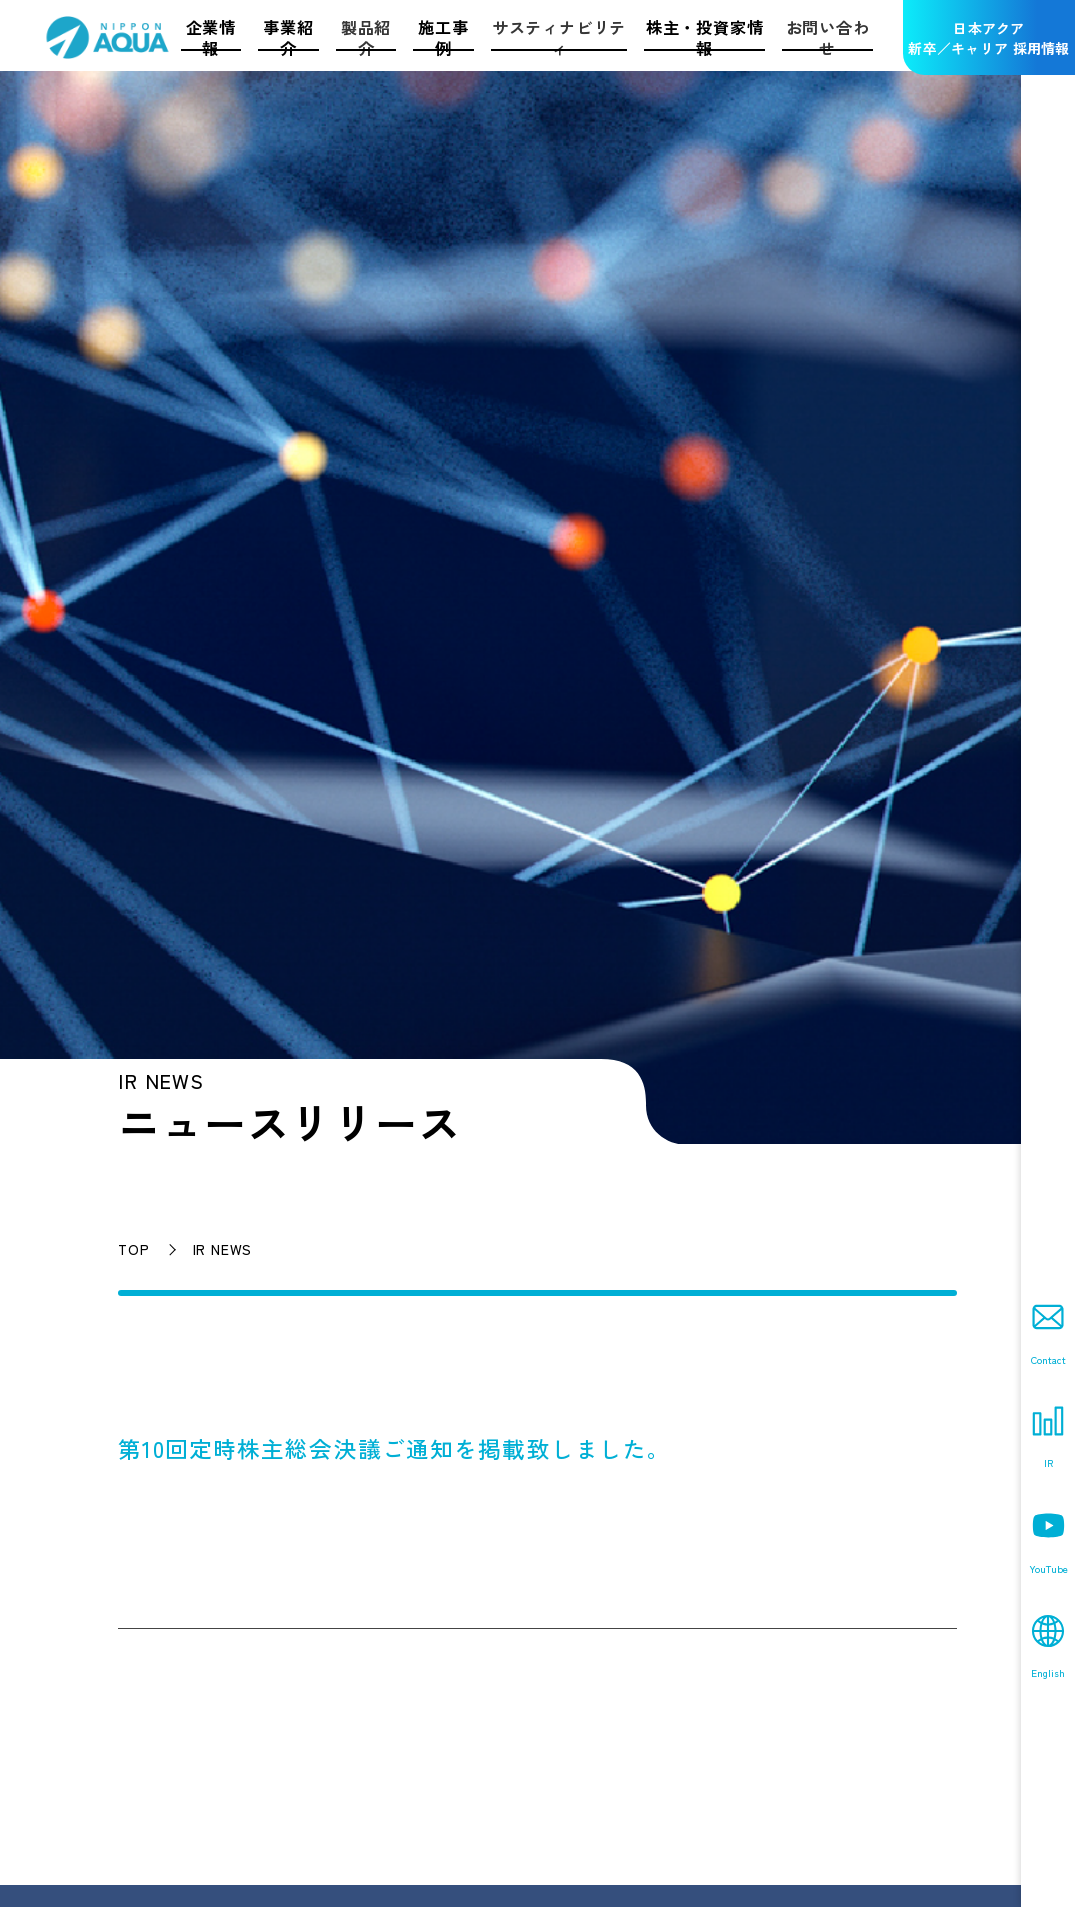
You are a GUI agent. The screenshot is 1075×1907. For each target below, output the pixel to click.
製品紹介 (366, 37)
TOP (133, 1249)
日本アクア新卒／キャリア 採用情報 (988, 38)
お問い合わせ (828, 37)
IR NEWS (223, 1249)
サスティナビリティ (559, 37)
